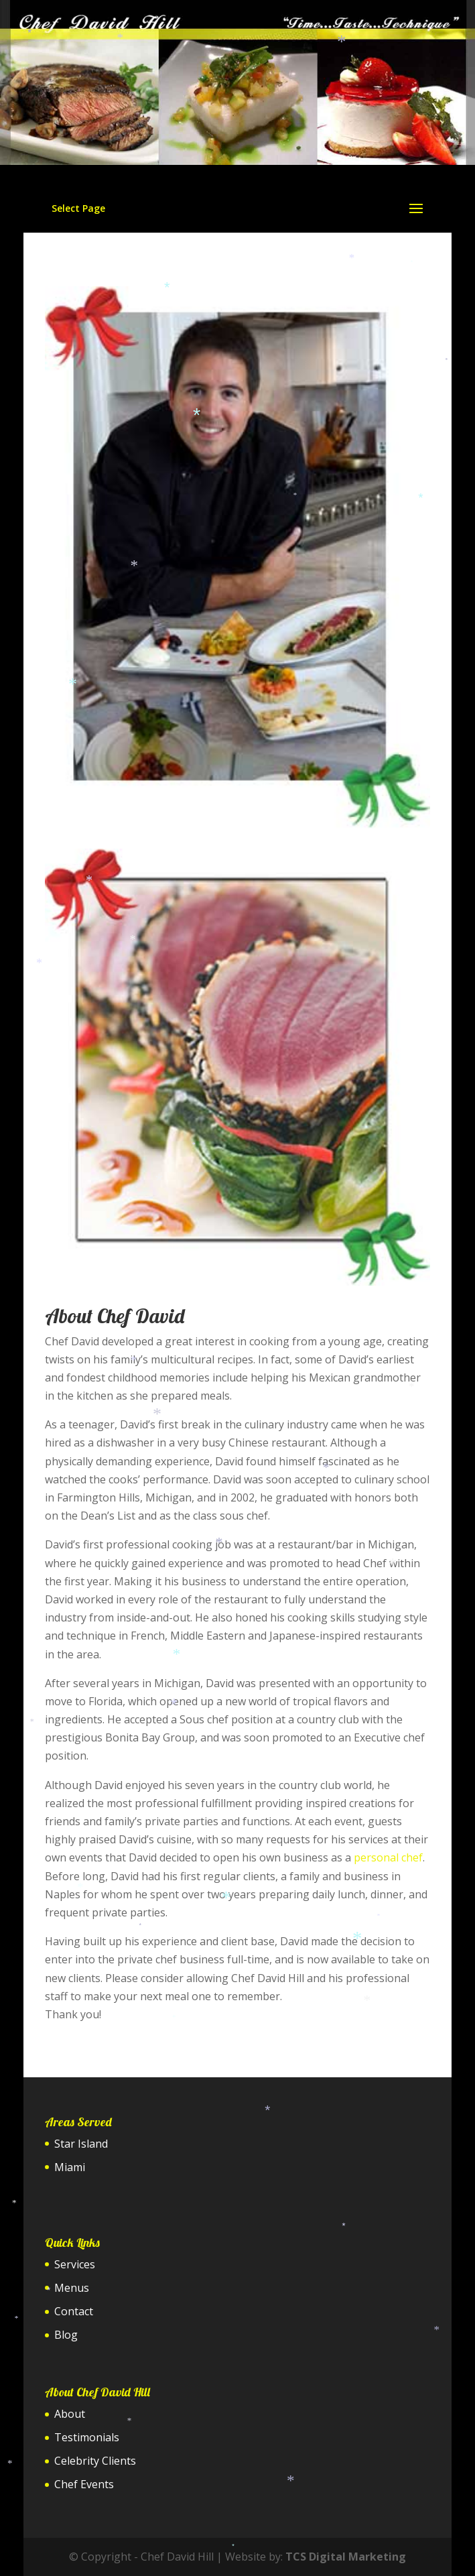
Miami (69, 2167)
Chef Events (84, 2484)
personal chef (388, 1857)
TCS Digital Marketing (345, 2556)
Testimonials (86, 2437)
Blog (66, 2334)
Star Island (81, 2143)
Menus (71, 2287)
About (69, 2413)
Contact (73, 2311)
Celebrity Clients (95, 2460)
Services (74, 2264)
